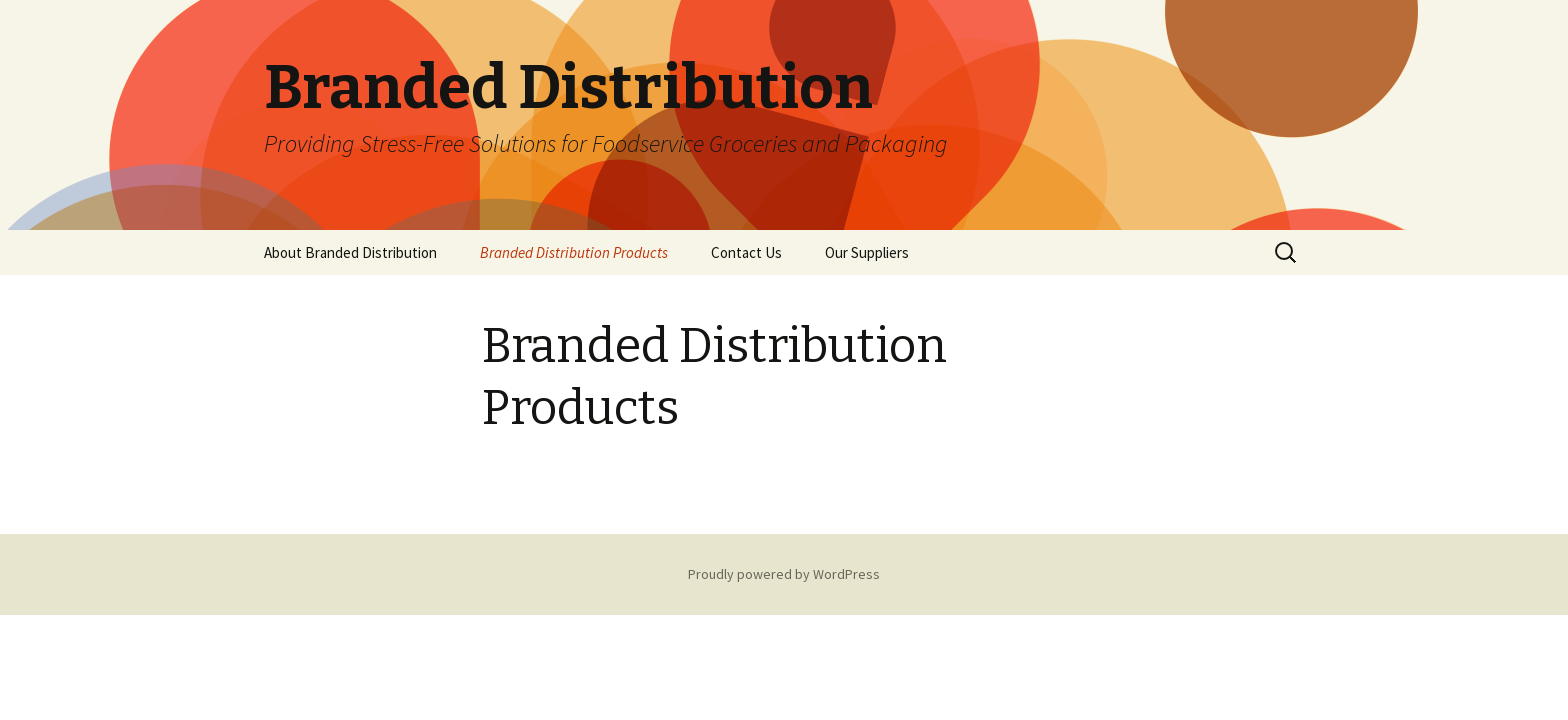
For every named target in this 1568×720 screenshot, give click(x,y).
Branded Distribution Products (574, 252)
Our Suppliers (867, 252)
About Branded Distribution (350, 252)
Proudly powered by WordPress (784, 574)
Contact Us (746, 252)
